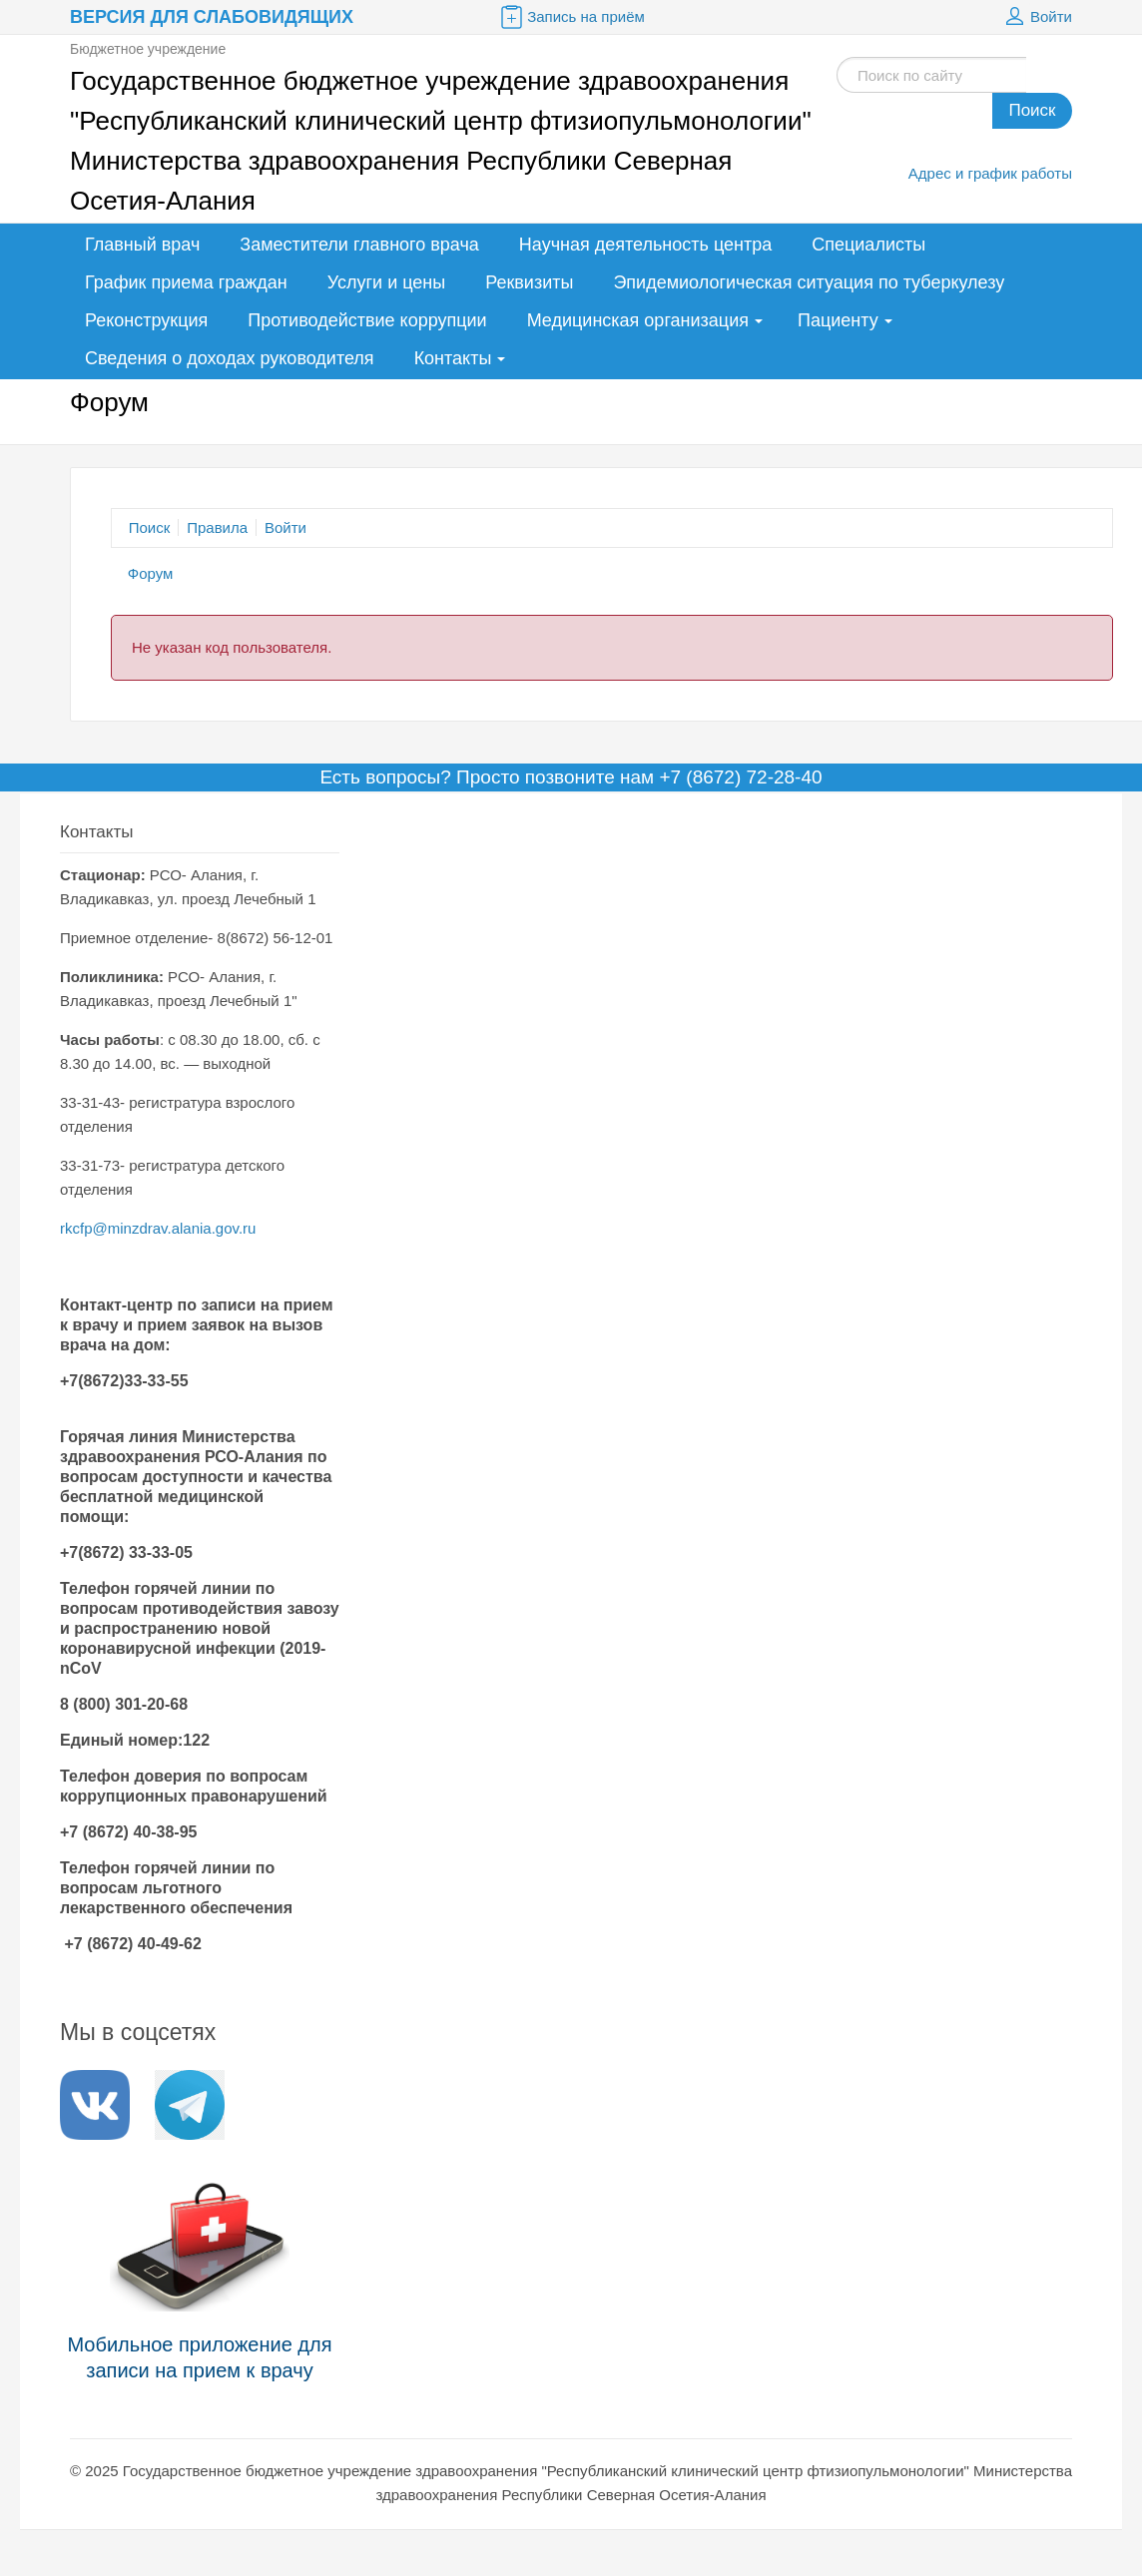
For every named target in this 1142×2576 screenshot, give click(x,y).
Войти (1036, 17)
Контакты (453, 358)
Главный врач (142, 245)
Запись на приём (571, 17)
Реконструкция (146, 320)
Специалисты (868, 245)
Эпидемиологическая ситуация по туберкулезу (808, 282)
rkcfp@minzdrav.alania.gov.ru (158, 1228)
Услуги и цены (386, 282)
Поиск (1031, 110)
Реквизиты (529, 282)
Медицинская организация (638, 320)
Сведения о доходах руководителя (229, 358)
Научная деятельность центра (645, 245)
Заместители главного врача (359, 245)
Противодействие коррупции (367, 320)
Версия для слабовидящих (211, 17)
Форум (151, 573)
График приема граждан (186, 282)
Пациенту (838, 320)
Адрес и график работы (990, 173)
